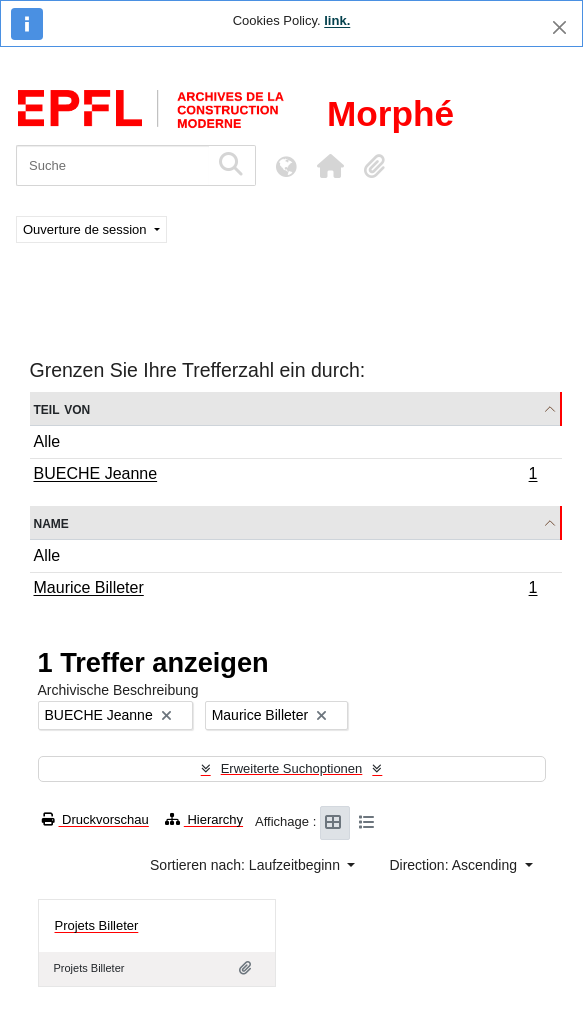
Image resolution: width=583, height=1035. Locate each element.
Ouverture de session (86, 229)
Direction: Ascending (455, 865)
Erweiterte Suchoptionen (292, 768)
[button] (330, 166)
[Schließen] (559, 27)
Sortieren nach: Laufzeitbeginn (247, 865)
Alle (47, 441)
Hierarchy (204, 819)
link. (337, 20)
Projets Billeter (97, 925)
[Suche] (112, 165)
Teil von (62, 408)
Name (51, 522)
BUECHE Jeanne (285, 476)
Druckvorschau (95, 819)
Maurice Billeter (285, 590)
